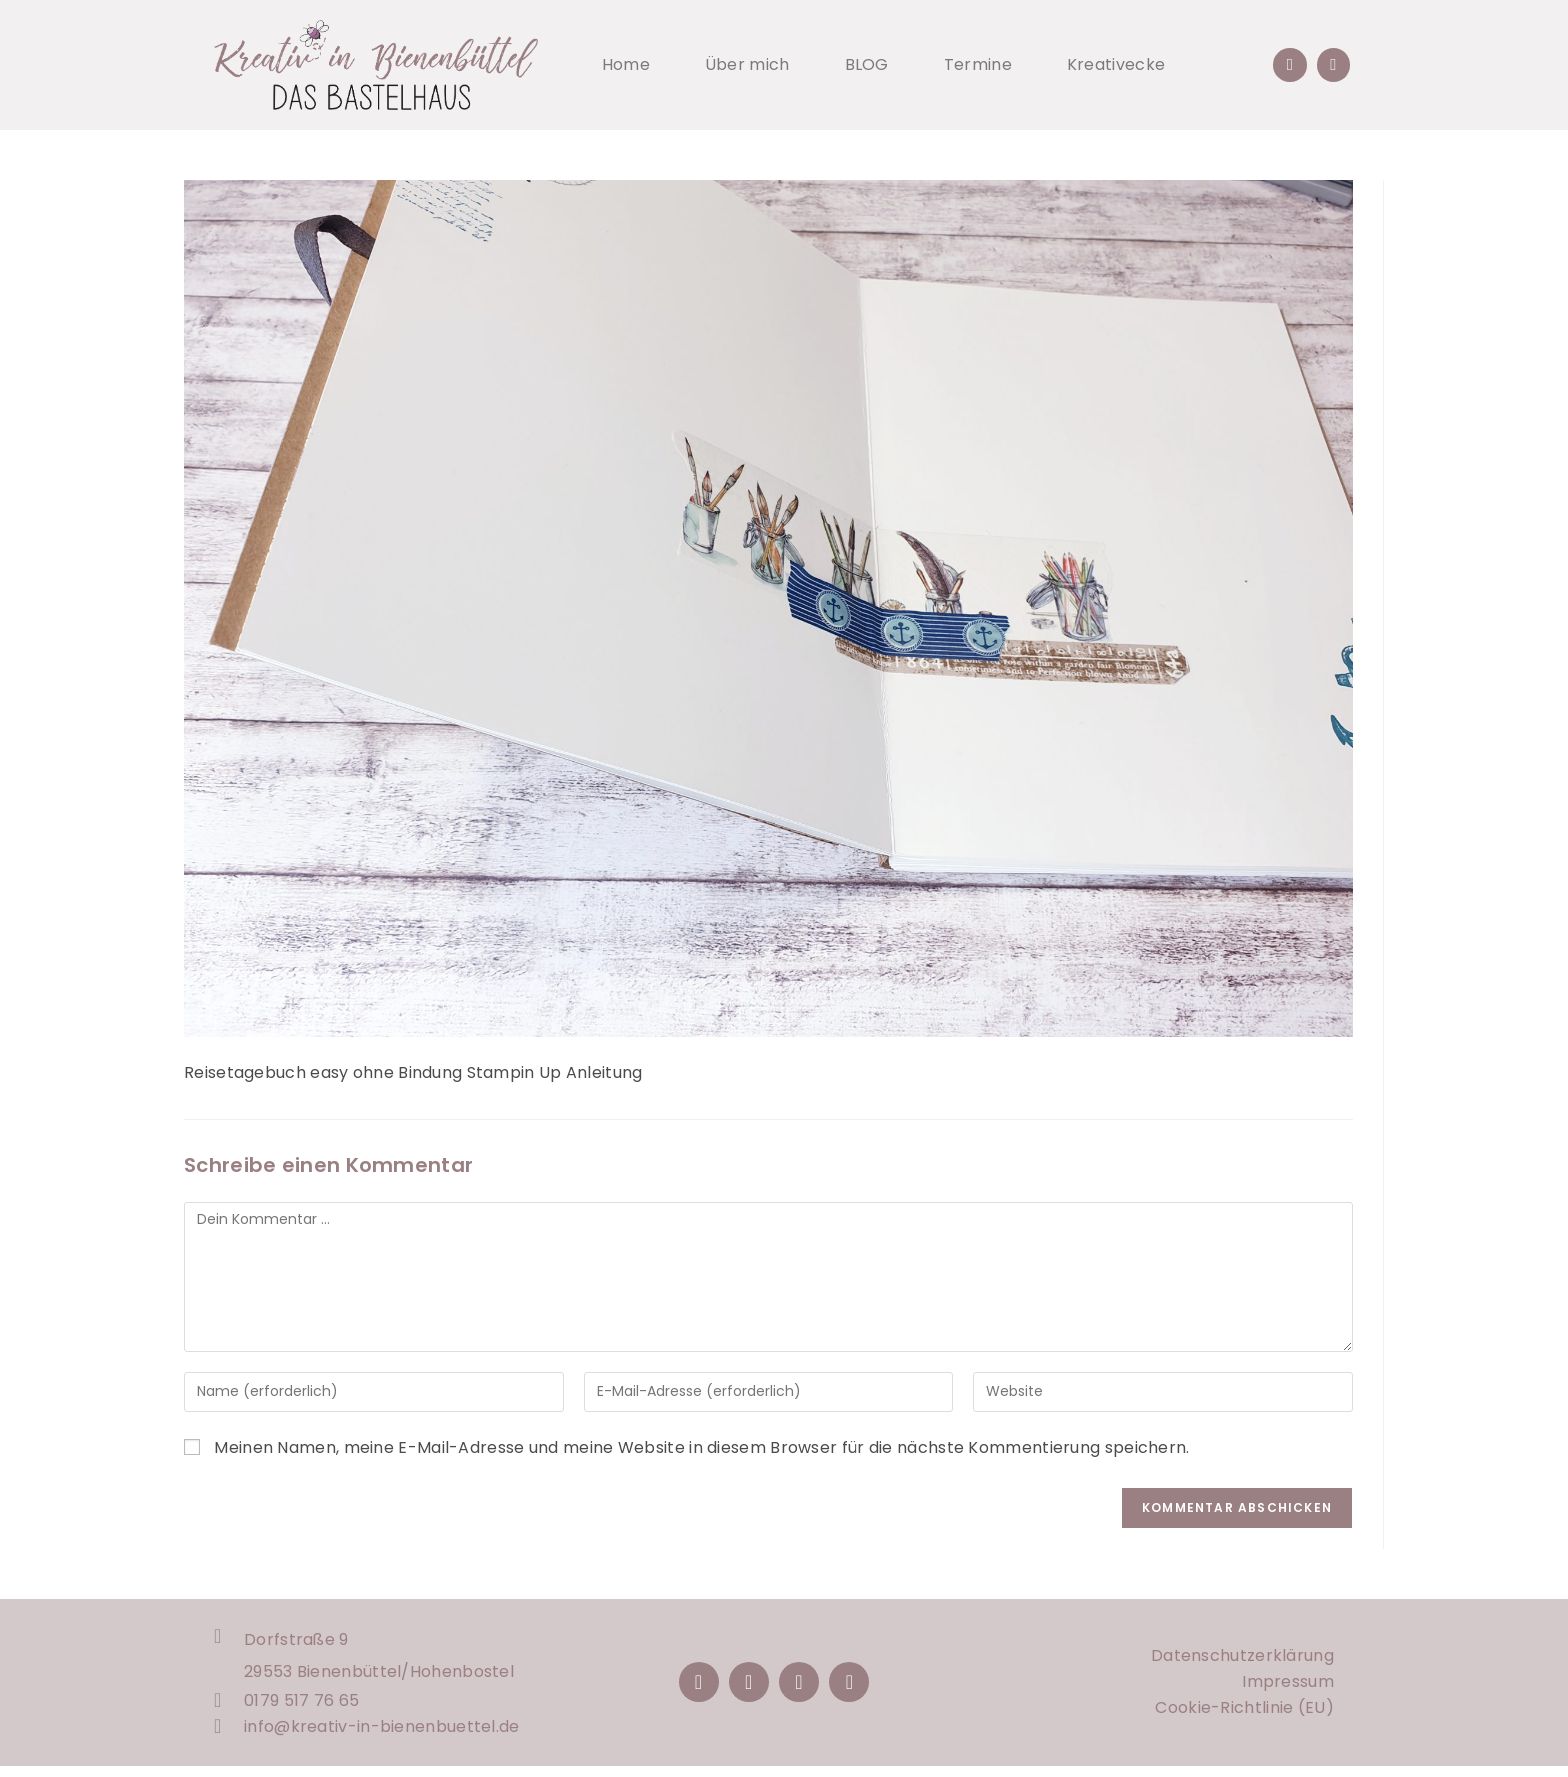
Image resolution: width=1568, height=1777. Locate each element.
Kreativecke (1116, 64)
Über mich (747, 64)
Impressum (1288, 1687)
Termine (978, 64)
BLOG (867, 64)
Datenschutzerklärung (1242, 1661)
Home (626, 64)
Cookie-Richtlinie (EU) (1244, 1713)
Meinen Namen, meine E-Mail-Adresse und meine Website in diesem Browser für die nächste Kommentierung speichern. (701, 1447)
